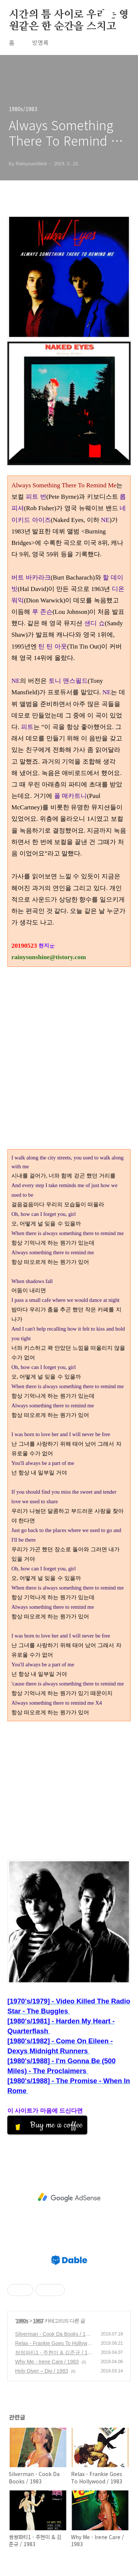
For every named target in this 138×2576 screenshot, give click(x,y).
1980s (22, 2321)
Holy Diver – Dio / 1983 (41, 2371)
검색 (107, 14)
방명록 (40, 42)
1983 (38, 2321)
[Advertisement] (69, 1790)
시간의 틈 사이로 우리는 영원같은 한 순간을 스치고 (69, 15)
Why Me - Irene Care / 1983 (47, 2362)
